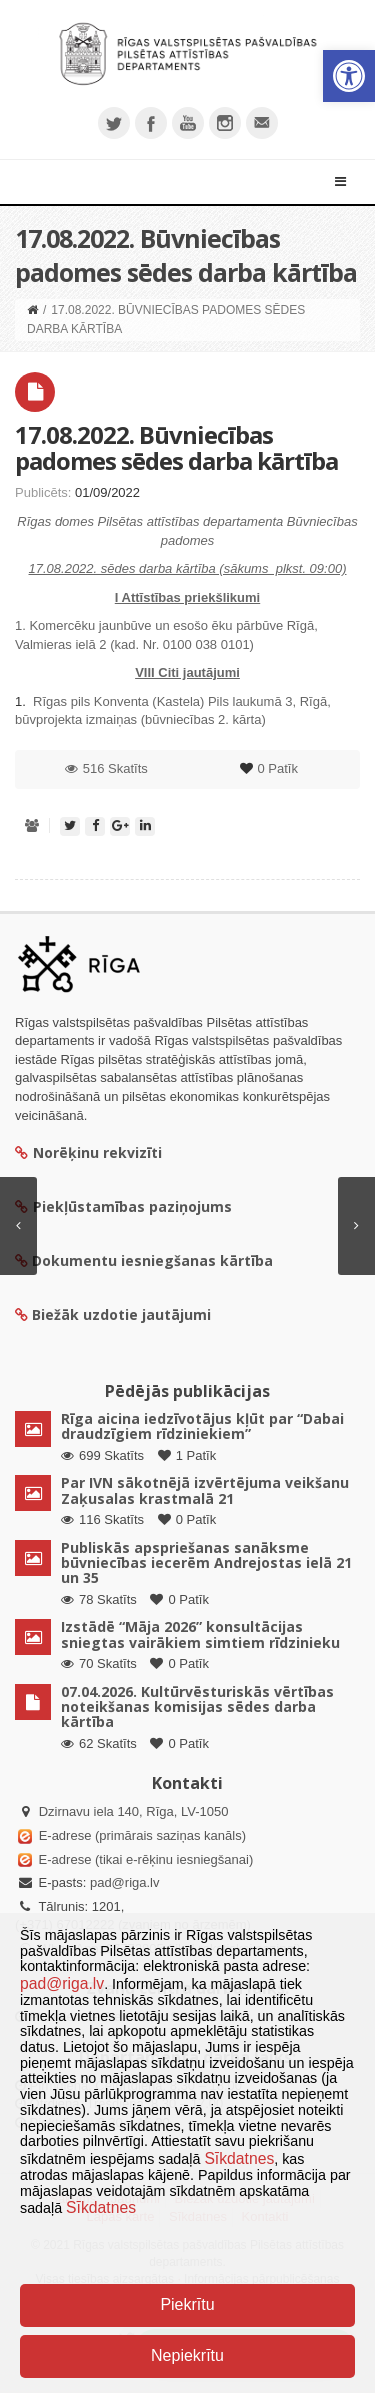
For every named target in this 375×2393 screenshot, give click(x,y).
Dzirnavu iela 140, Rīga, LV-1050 (134, 1811)
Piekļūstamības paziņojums (123, 1206)
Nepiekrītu (187, 2355)
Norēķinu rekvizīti (88, 1152)
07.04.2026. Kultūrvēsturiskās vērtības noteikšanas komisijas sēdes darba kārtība (197, 1707)
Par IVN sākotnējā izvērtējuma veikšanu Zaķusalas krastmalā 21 (205, 1490)
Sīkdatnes (239, 2158)
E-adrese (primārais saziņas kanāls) (142, 1835)
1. (22, 701)
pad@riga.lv (125, 1882)
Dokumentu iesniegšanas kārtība (152, 1260)
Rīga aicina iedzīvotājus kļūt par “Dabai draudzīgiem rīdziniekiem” (202, 1426)
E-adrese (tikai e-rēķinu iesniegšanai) (144, 1859)
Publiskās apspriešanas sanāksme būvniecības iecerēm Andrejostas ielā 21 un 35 (206, 1563)
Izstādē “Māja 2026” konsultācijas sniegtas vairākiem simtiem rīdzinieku (200, 1634)
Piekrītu (187, 2304)
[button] (349, 76)
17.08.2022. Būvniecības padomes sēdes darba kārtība (176, 447)
